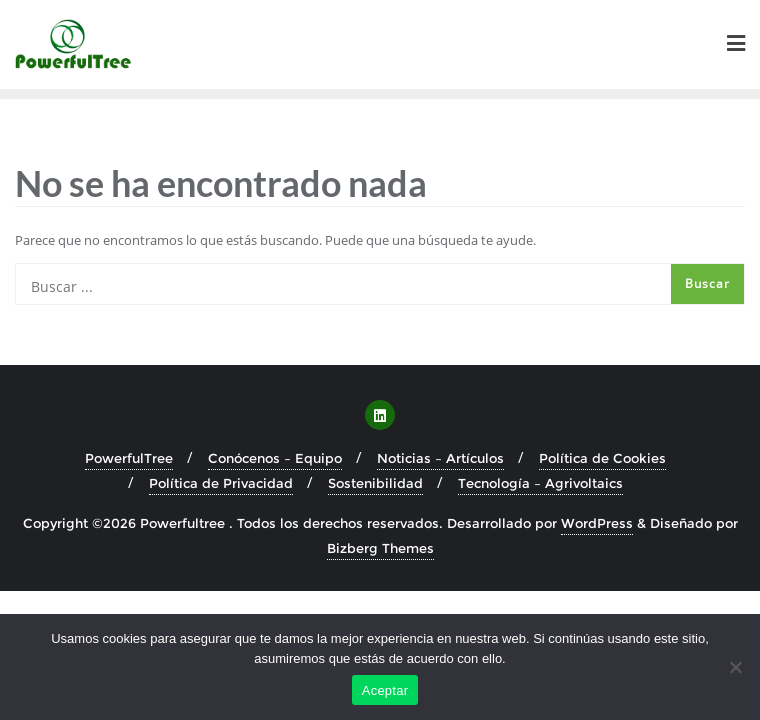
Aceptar (385, 690)
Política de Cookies (602, 458)
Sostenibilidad (375, 483)
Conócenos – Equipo (275, 458)
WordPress (597, 523)
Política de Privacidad (221, 483)
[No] (735, 667)
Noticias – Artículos (440, 458)
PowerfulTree (129, 458)
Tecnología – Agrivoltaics (540, 483)
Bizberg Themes (380, 548)
